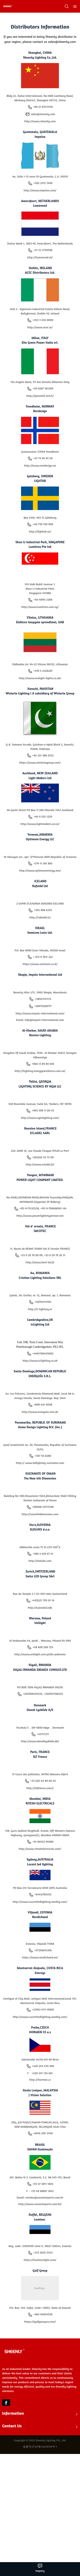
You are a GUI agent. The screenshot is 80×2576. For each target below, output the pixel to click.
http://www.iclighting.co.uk (40, 1377)
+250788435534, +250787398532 (40, 1776)
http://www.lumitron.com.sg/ (40, 607)
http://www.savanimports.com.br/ (40, 2307)
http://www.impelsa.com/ (40, 190)
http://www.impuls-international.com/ (40, 1013)
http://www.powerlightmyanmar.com (40, 1215)
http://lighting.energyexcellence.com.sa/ (40, 1071)
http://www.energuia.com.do (40, 1437)
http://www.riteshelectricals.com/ (40, 1952)
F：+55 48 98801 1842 (40, 2294)
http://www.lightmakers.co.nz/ (40, 824)
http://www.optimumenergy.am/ (40, 870)
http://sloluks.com (40, 1609)
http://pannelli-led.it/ (40, 395)
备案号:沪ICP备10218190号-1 (40, 2550)
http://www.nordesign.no (40, 465)
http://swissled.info (40, 1665)
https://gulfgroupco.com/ (40, 2425)
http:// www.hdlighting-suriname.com (40, 1498)
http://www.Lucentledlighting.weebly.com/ (40, 2005)
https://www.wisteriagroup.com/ (40, 762)
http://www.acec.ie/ (40, 327)
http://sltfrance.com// (40, 1891)
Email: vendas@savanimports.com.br (40, 2301)
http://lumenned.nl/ (40, 257)
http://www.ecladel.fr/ (40, 1164)
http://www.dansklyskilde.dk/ (40, 1835)
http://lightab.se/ (40, 531)
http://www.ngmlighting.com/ (40, 1117)
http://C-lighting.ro (40, 1309)
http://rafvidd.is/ (40, 917)
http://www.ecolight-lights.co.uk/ (40, 678)
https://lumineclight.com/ (40, 2363)
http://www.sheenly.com (40, 121)
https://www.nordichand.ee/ (40, 2061)
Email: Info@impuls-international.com (40, 1020)
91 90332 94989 (40, 1945)
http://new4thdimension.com (40, 1556)
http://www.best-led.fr (40, 1262)
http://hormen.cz (40, 2183)
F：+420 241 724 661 (40, 2176)
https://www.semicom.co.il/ (40, 964)
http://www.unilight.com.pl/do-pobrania (39, 1725)
